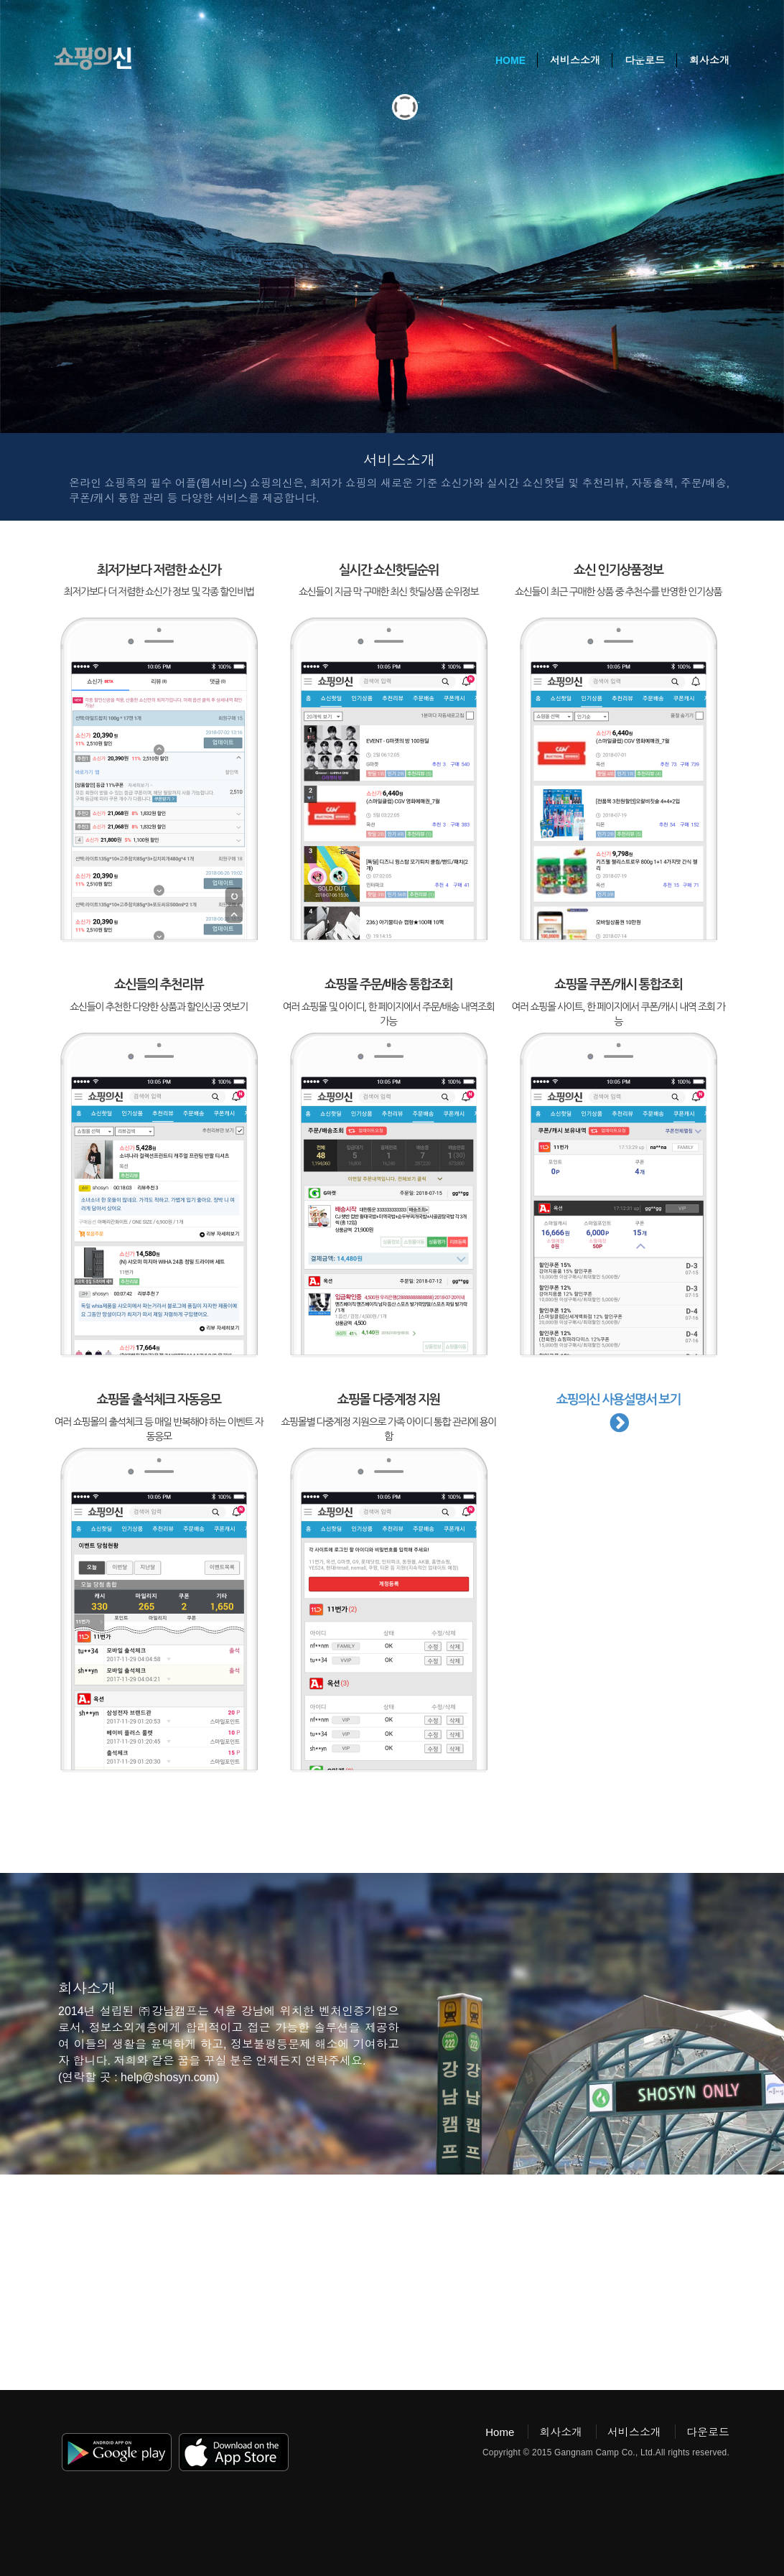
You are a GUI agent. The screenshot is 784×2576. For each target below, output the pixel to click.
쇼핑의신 (93, 58)
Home (510, 60)
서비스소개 (575, 60)
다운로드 (645, 60)
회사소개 (709, 60)
